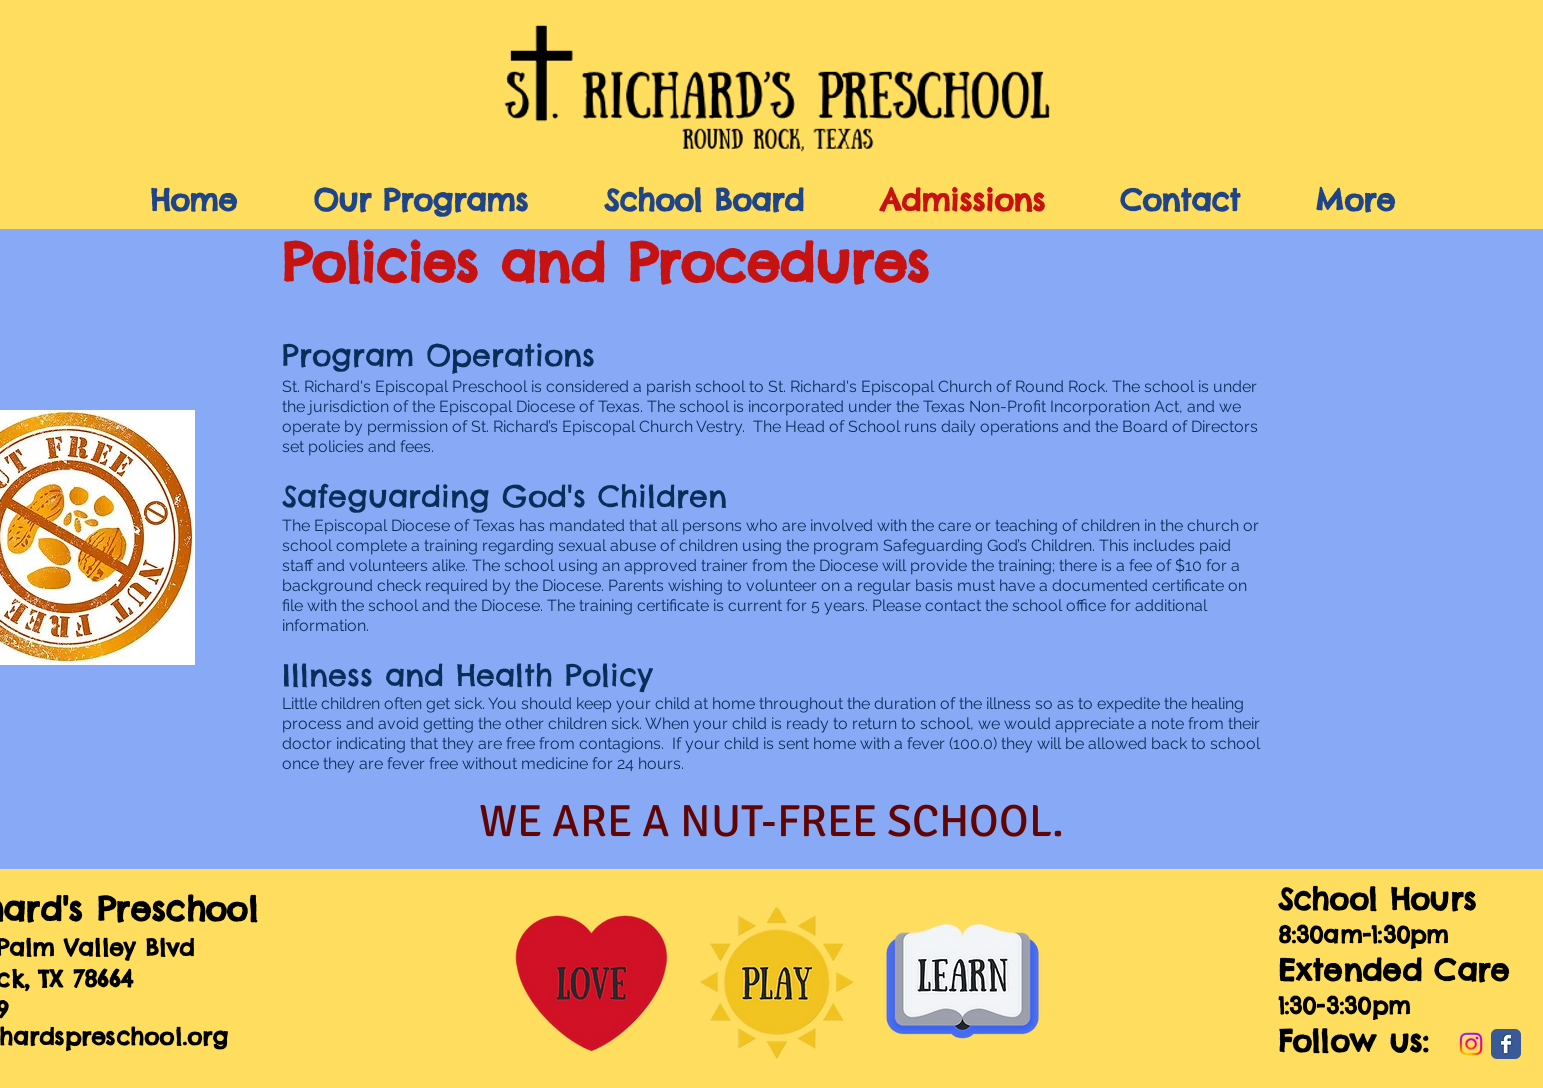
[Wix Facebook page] (1506, 1044)
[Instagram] (1471, 1044)
